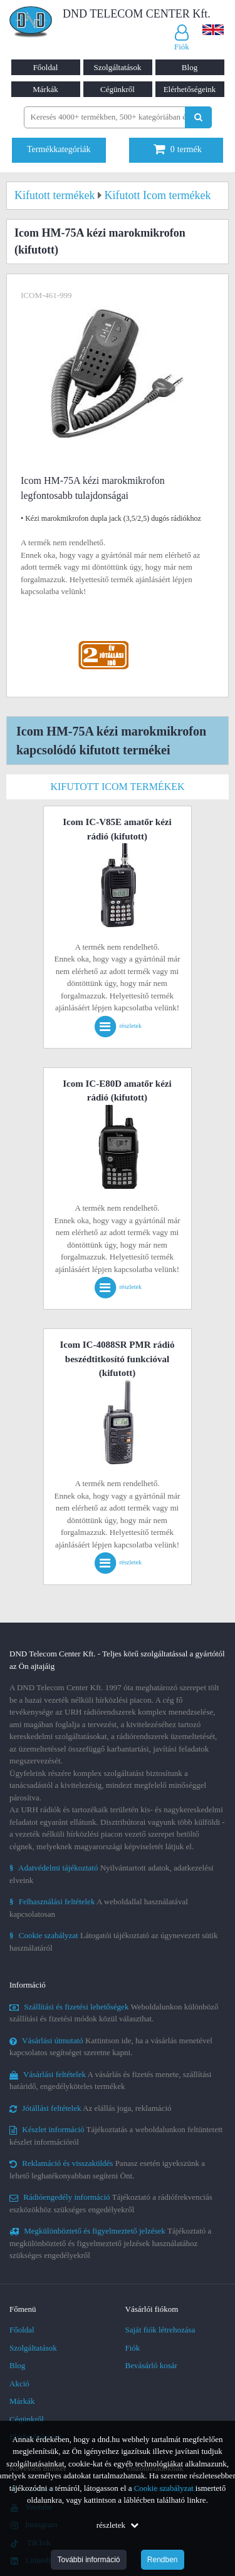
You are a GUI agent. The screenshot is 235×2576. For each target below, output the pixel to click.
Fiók (132, 2348)
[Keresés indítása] (198, 117)
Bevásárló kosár (151, 2365)
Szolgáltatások (118, 67)
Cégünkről (117, 89)
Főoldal (45, 67)
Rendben (162, 2559)
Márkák (45, 89)
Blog (189, 67)
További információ (88, 2559)
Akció (19, 2383)
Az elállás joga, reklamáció (90, 2108)
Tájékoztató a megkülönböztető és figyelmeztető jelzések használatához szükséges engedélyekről (110, 2243)
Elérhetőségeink (190, 89)
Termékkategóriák (59, 149)
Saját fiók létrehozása (160, 2329)
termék (178, 149)
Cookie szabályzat (164, 2488)
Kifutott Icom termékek (117, 786)
